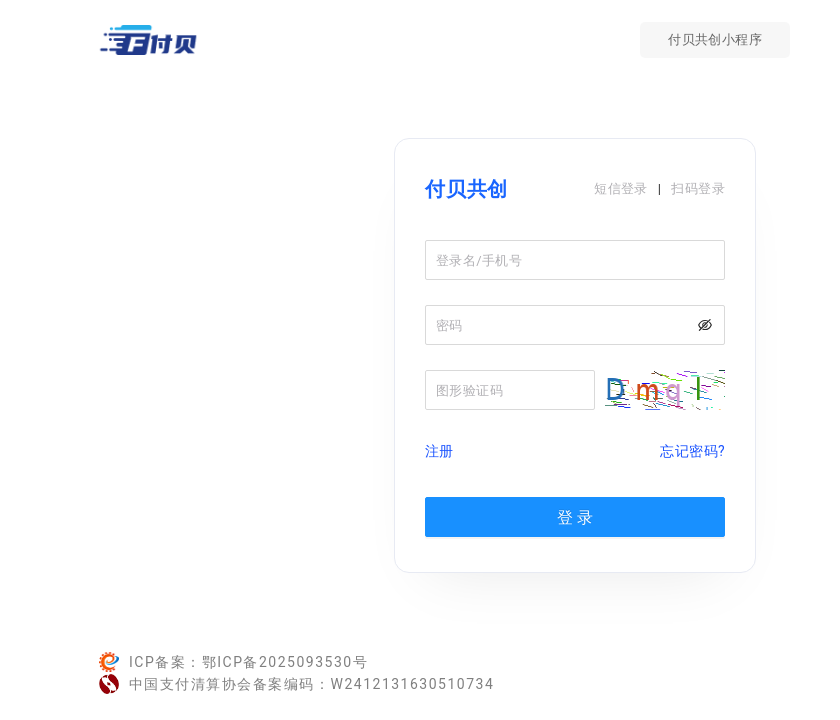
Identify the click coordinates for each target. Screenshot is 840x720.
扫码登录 (698, 188)
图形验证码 (469, 390)
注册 (439, 451)
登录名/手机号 (479, 260)
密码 (449, 325)
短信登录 (621, 188)
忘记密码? (692, 451)
